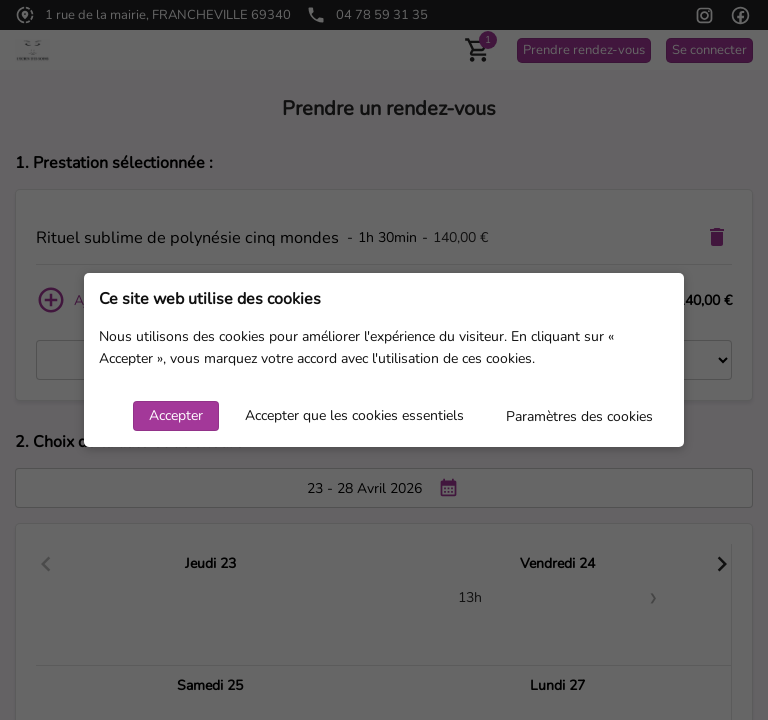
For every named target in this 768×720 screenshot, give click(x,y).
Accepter (176, 415)
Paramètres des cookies (579, 416)
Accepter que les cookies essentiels (354, 415)
